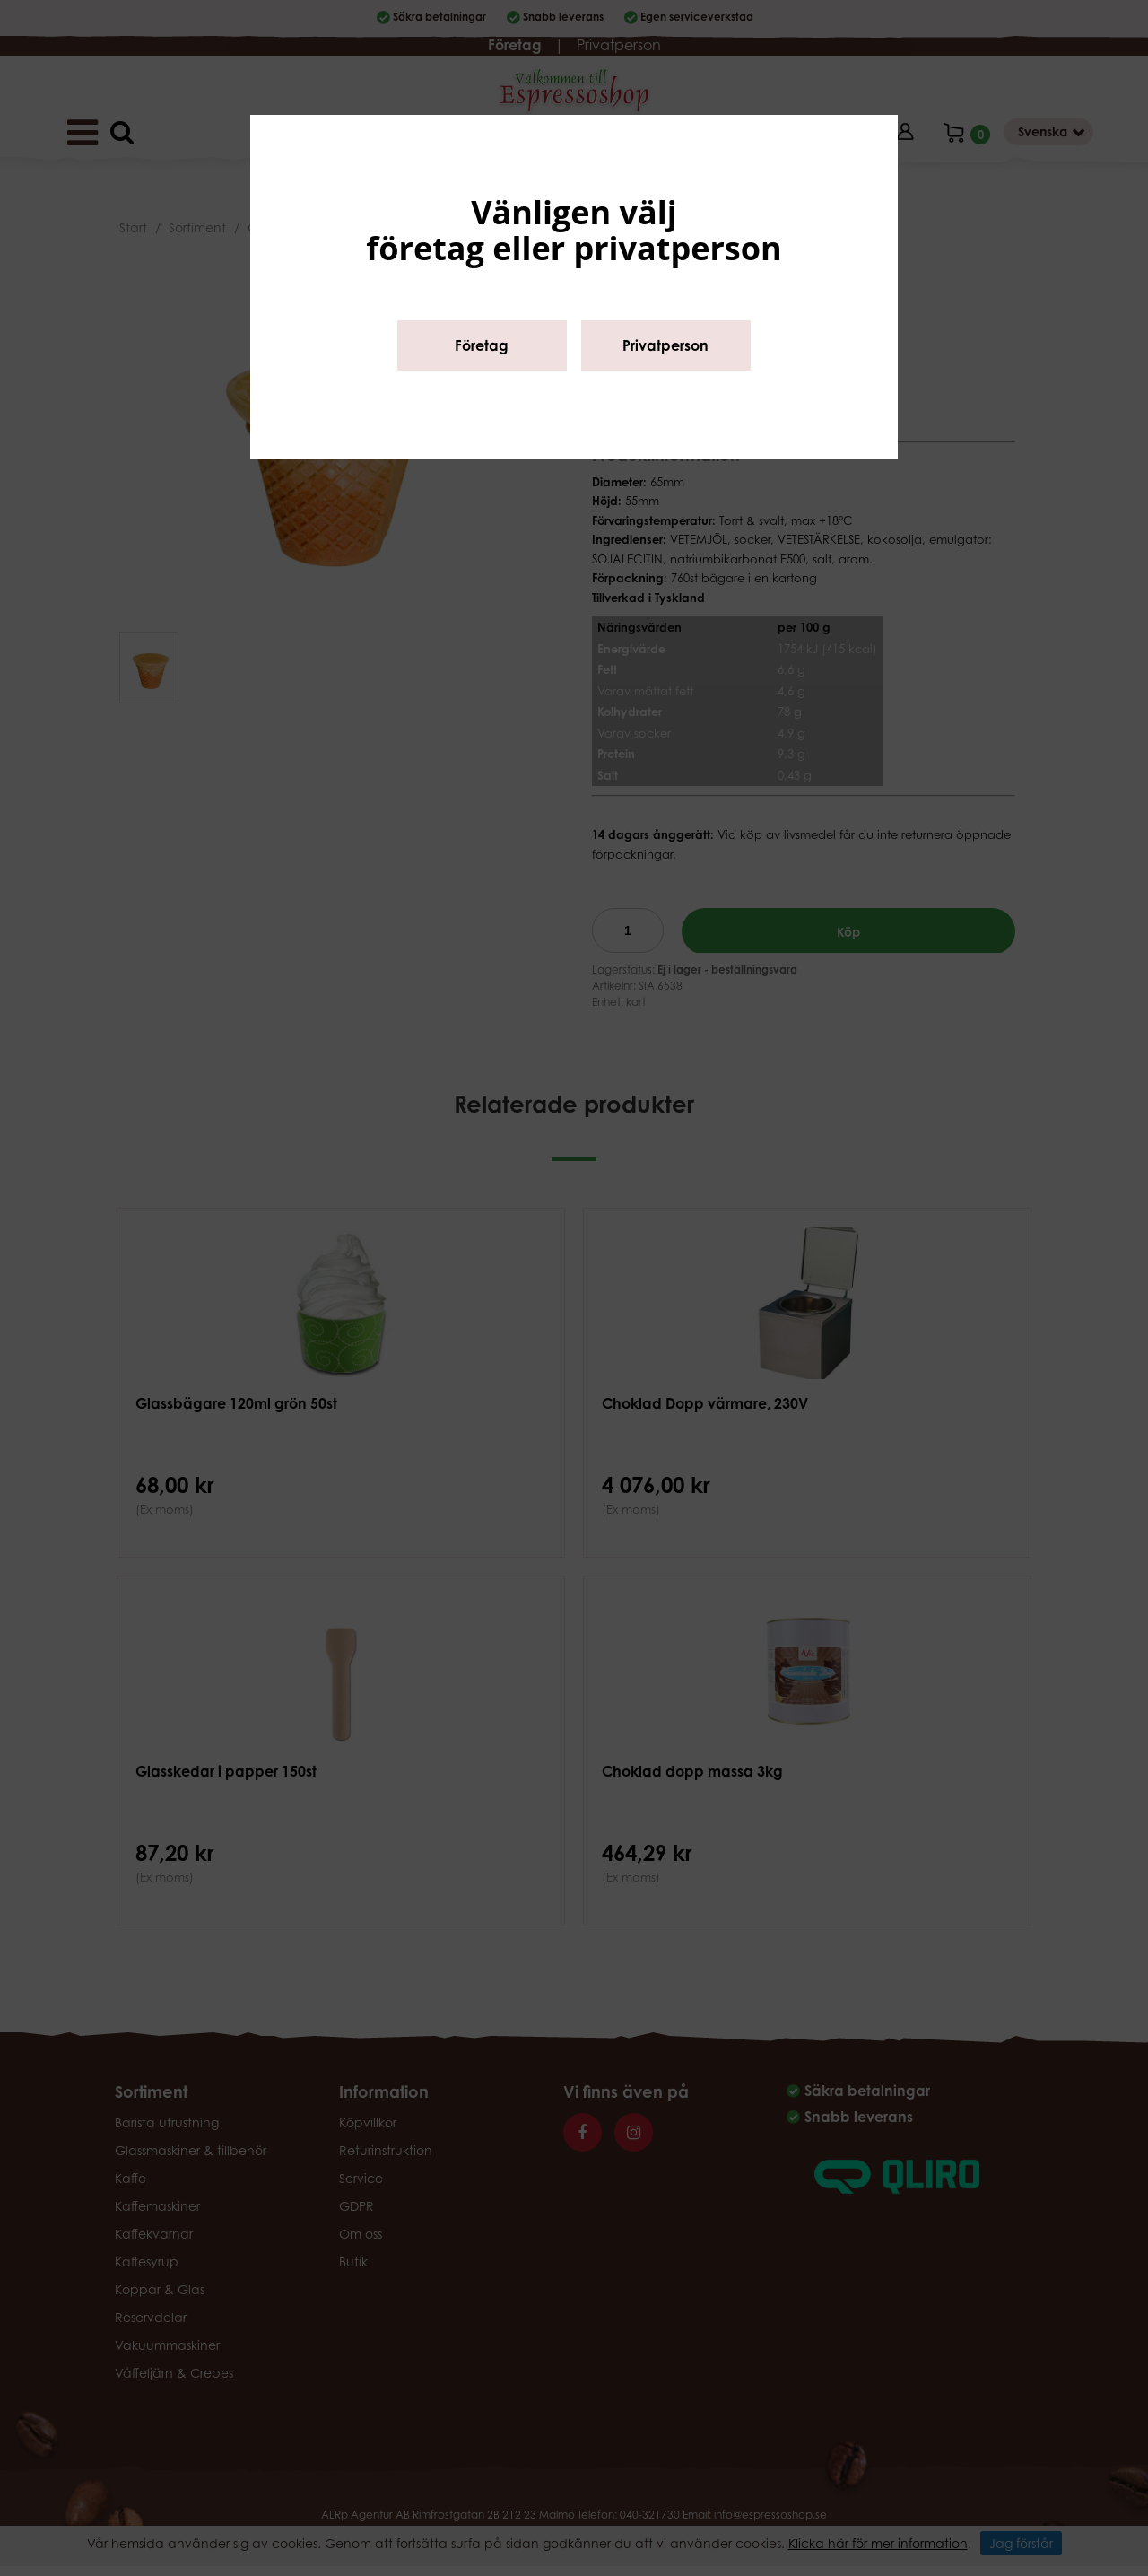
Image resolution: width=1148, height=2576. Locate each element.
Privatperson (665, 345)
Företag (482, 345)
